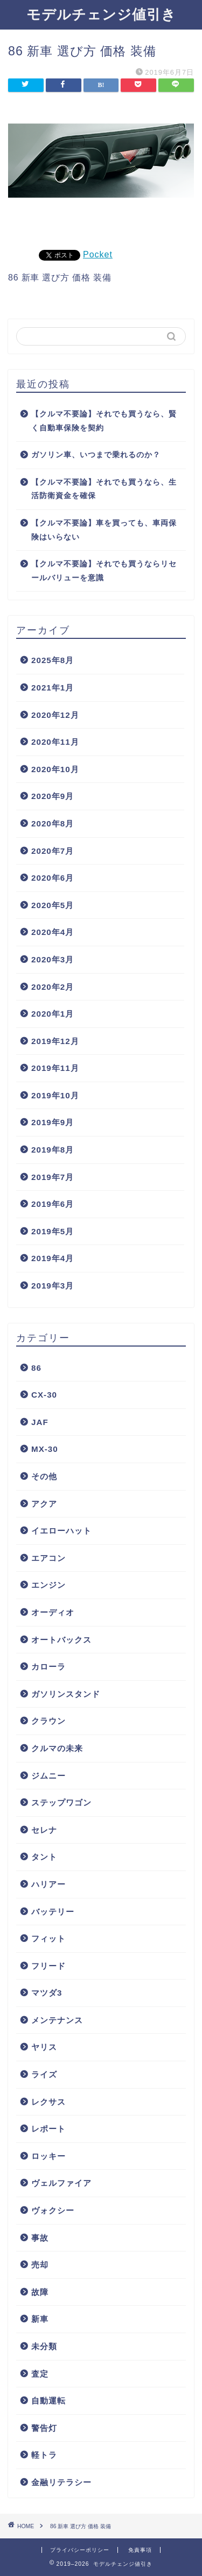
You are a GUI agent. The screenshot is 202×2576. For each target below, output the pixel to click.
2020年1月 (52, 1013)
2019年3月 (52, 1285)
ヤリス (44, 2047)
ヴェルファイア (61, 2183)
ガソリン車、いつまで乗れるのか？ (96, 455)
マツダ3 (46, 1992)
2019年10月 (55, 1095)
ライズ (44, 2074)
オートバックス (61, 1639)
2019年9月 (52, 1122)
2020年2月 (52, 986)
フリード (48, 1965)
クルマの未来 (57, 1748)
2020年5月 (52, 905)
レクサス (48, 2101)
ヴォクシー (52, 2210)
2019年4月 (52, 1258)
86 (36, 1367)
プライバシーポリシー (79, 2550)
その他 (44, 1476)
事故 (39, 2237)
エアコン (48, 1558)
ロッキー (48, 2156)
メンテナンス (57, 2020)
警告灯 (44, 2428)
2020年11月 (55, 741)
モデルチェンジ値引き (101, 14)
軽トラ (44, 2454)
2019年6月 (52, 1203)
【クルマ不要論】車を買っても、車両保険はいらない (104, 530)
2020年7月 (52, 850)
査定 (39, 2373)
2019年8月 (52, 1149)
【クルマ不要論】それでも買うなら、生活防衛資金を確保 (104, 489)
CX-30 (44, 1394)
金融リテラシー (61, 2482)
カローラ (48, 1666)
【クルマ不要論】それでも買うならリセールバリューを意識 (104, 571)
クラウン (48, 1720)
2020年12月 (55, 714)
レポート (48, 2128)
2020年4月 (52, 932)
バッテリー (52, 1911)
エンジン (48, 1584)
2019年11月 (55, 1068)
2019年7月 (52, 1177)
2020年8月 (52, 823)
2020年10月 (55, 769)
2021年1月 (52, 687)
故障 (39, 2292)
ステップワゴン (61, 1802)
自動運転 (48, 2400)
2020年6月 (52, 877)
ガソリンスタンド (65, 1694)
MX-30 (44, 1449)
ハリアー (48, 1884)
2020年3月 (52, 959)
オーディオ (52, 1612)
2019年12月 (55, 1041)
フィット (48, 1938)
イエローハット (61, 1530)
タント (44, 1856)
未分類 (44, 2346)
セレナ (44, 1829)
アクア (44, 1503)
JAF (39, 1422)
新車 (39, 2318)
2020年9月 (52, 796)
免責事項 (140, 2550)
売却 (39, 2264)
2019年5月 (52, 1231)
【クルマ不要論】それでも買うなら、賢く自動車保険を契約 (104, 421)
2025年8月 (52, 660)
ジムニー (48, 1775)
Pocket (98, 254)
